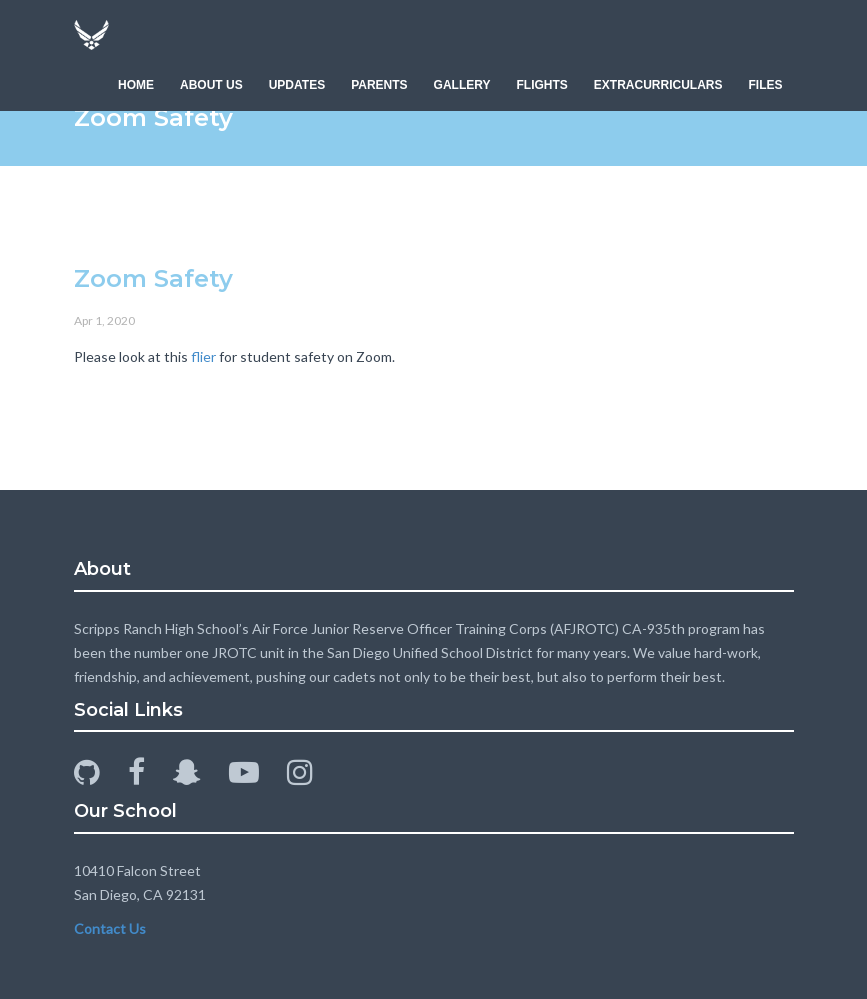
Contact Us (110, 928)
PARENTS (379, 85)
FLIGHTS (541, 85)
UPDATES (297, 85)
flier (203, 356)
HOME (136, 85)
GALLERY (462, 85)
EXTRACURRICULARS (658, 85)
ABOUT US (211, 85)
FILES (765, 85)
